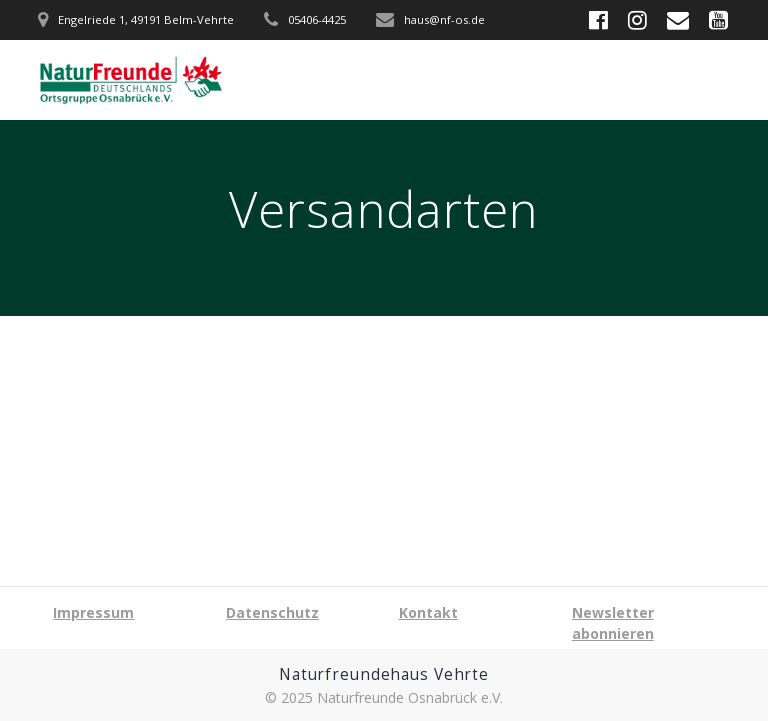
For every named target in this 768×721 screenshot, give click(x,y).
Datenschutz (272, 612)
